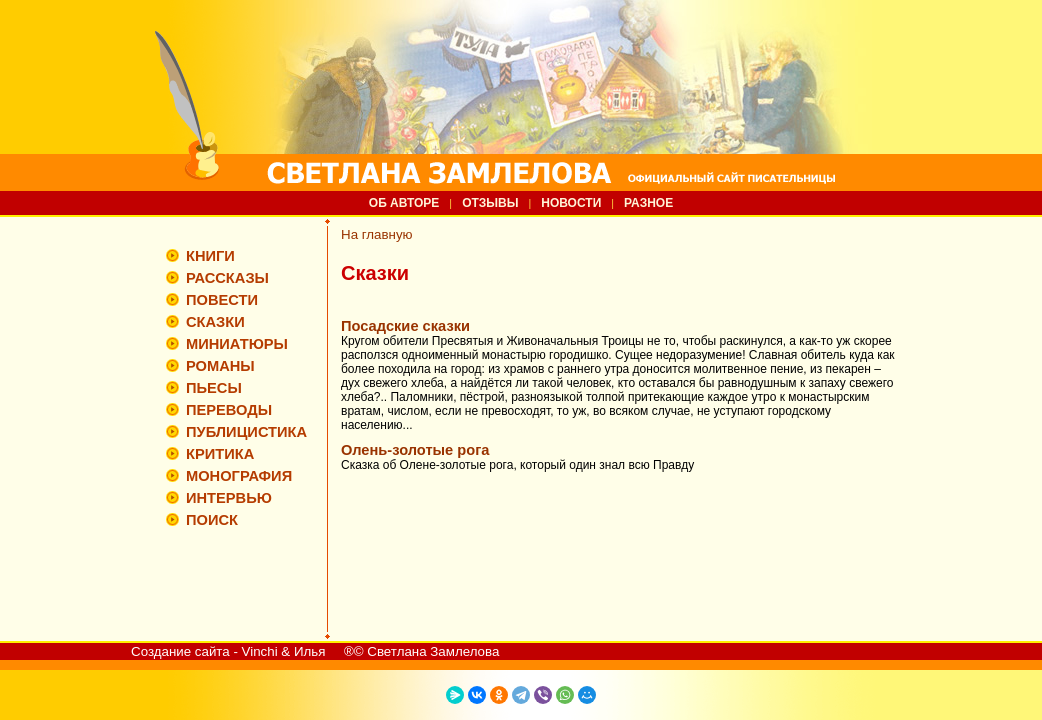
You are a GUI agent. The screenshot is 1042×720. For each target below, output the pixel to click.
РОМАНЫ (220, 366)
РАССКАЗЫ (227, 278)
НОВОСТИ (571, 203)
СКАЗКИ (215, 322)
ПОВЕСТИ (222, 300)
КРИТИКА (220, 454)
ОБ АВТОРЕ (404, 203)
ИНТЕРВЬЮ (229, 498)
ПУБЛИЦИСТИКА (246, 432)
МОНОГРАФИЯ (239, 476)
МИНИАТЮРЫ (237, 344)
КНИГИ (210, 256)
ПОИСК (212, 520)
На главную (377, 234)
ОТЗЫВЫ (490, 203)
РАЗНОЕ (648, 203)
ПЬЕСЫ (214, 388)
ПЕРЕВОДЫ (229, 410)
